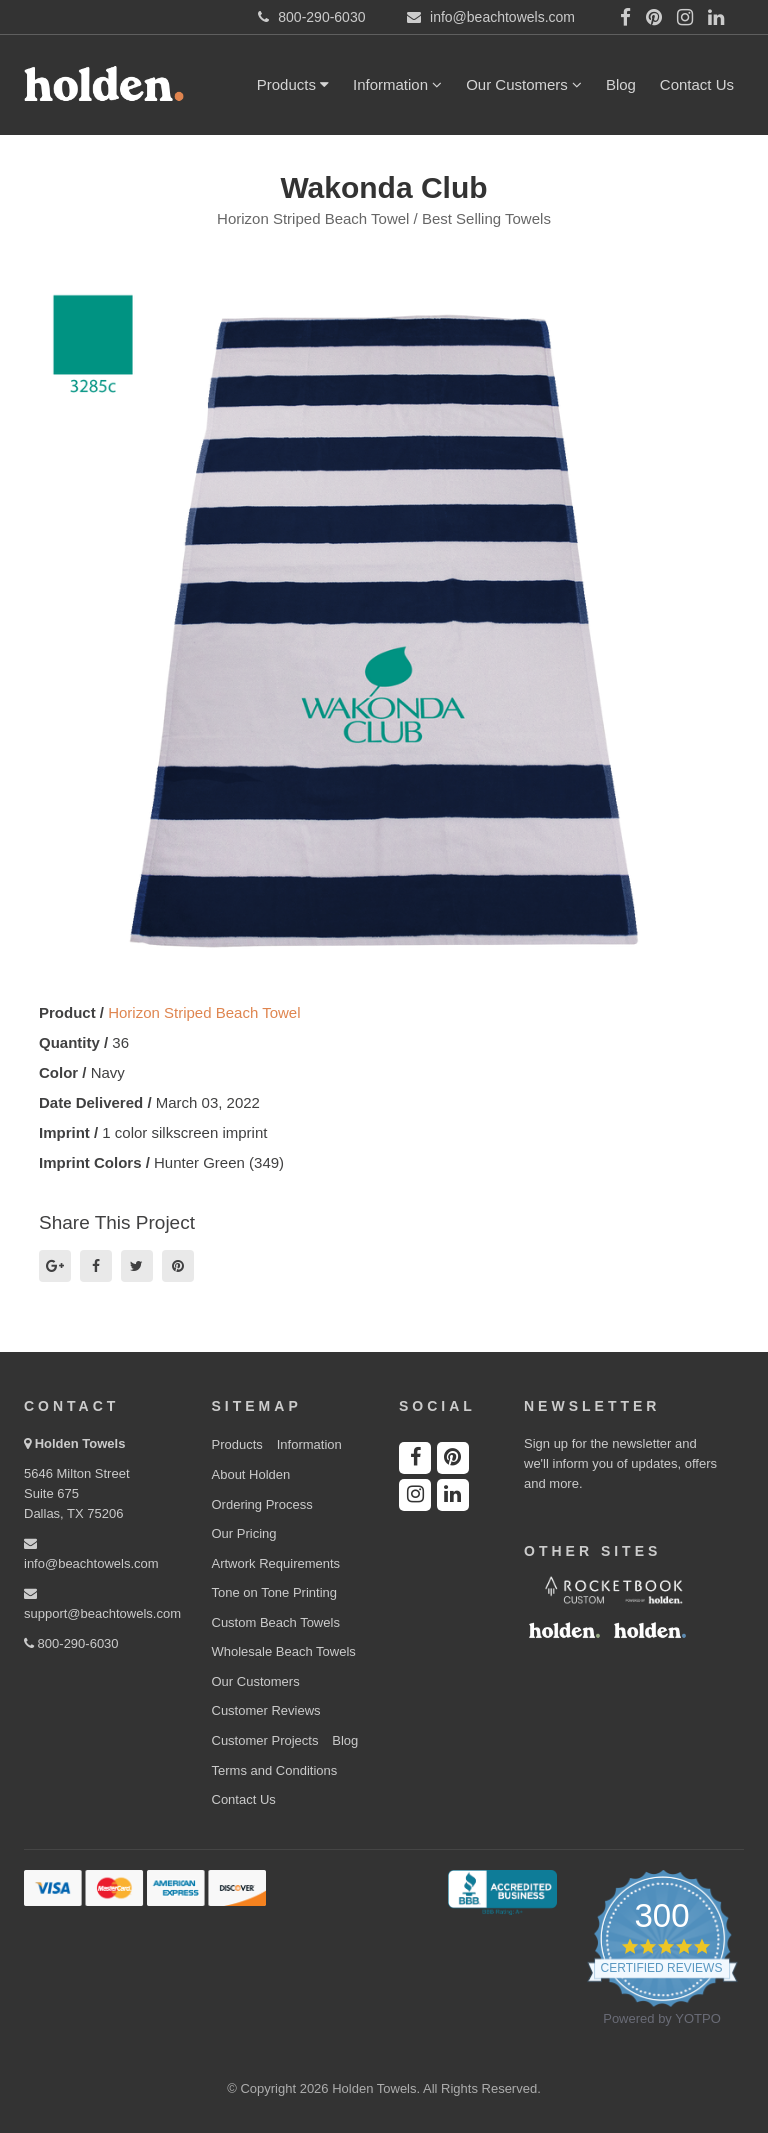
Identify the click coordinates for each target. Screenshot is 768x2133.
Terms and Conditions (275, 1770)
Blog (621, 84)
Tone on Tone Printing (275, 1592)
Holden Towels (80, 1443)
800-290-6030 (71, 1643)
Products (293, 84)
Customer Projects (265, 1740)
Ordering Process (262, 1504)
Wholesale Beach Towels (284, 1651)
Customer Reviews (266, 1710)
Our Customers (524, 84)
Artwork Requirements (276, 1563)
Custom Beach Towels (276, 1622)
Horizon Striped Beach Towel (204, 1012)
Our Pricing (244, 1533)
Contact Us (697, 84)
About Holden (251, 1474)
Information (397, 84)
